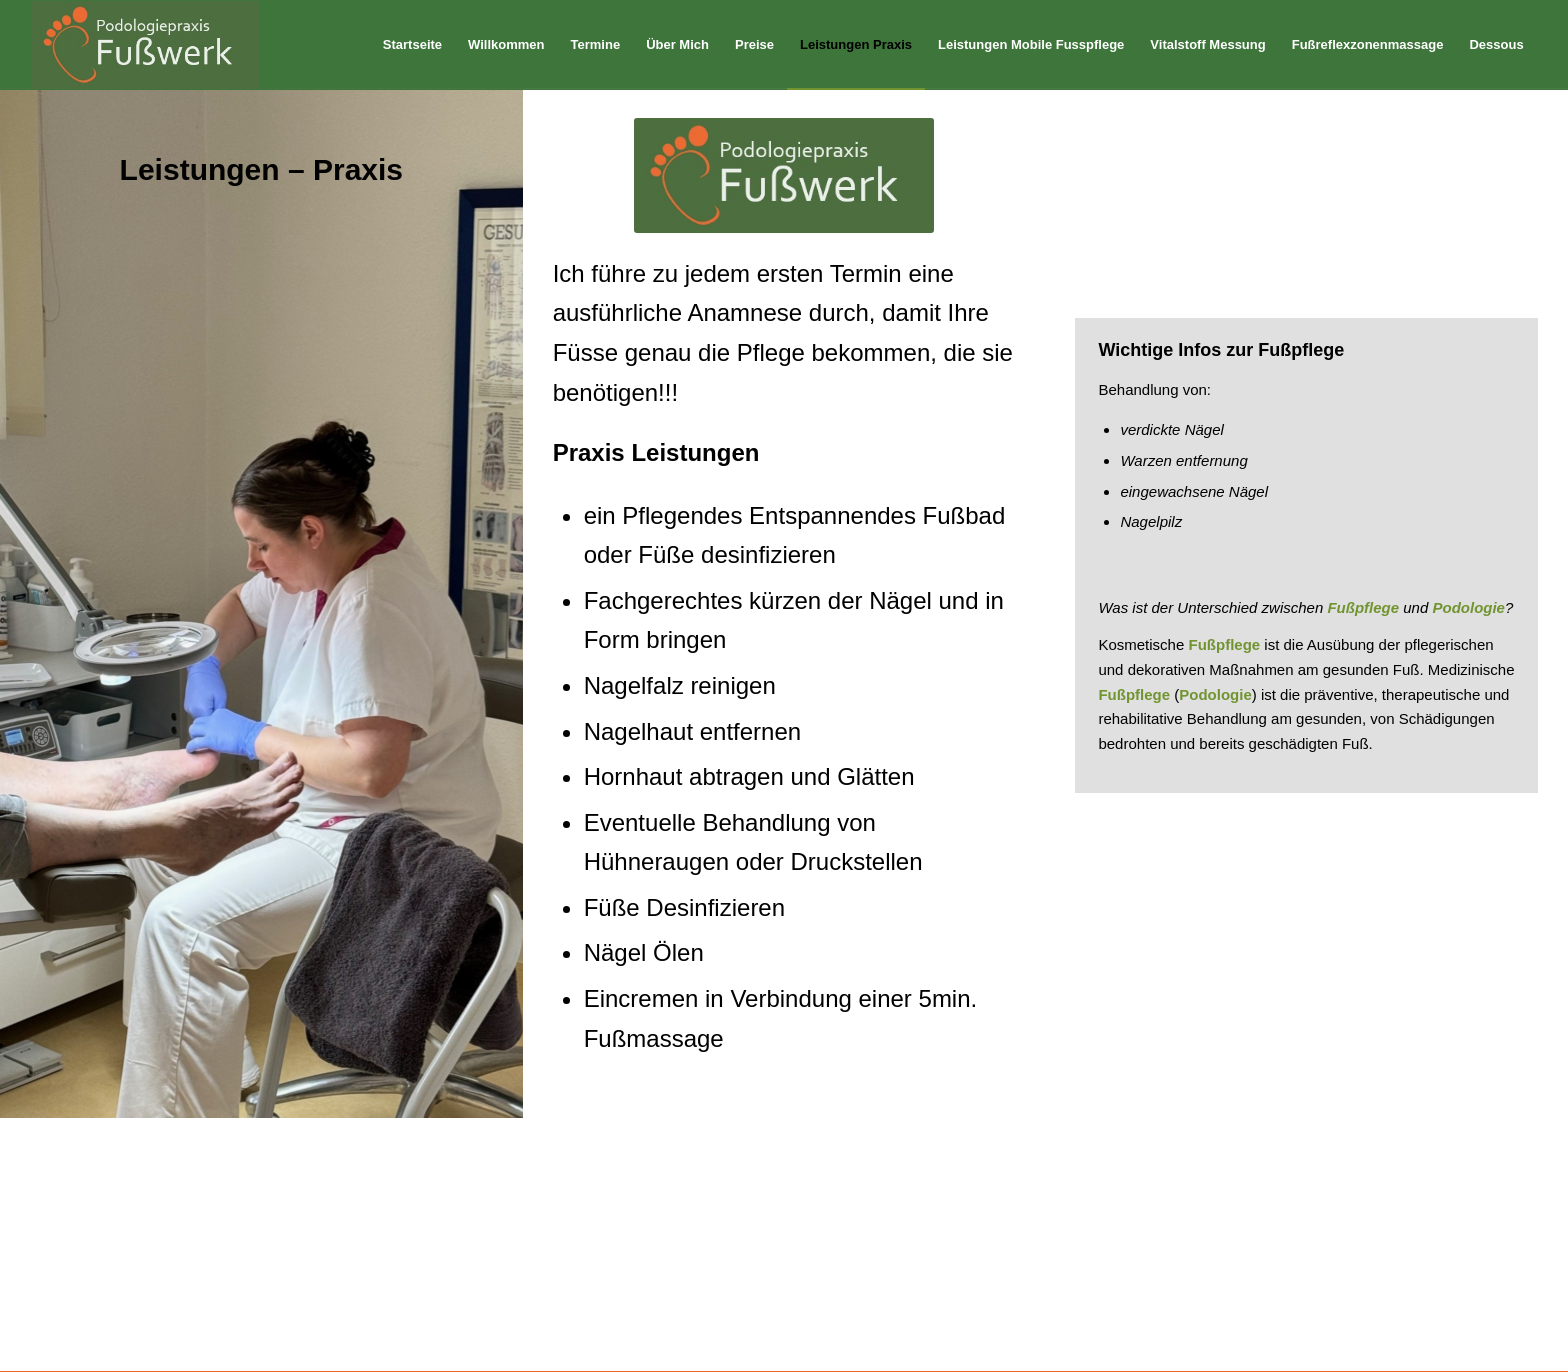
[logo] (145, 45)
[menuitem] (412, 45)
